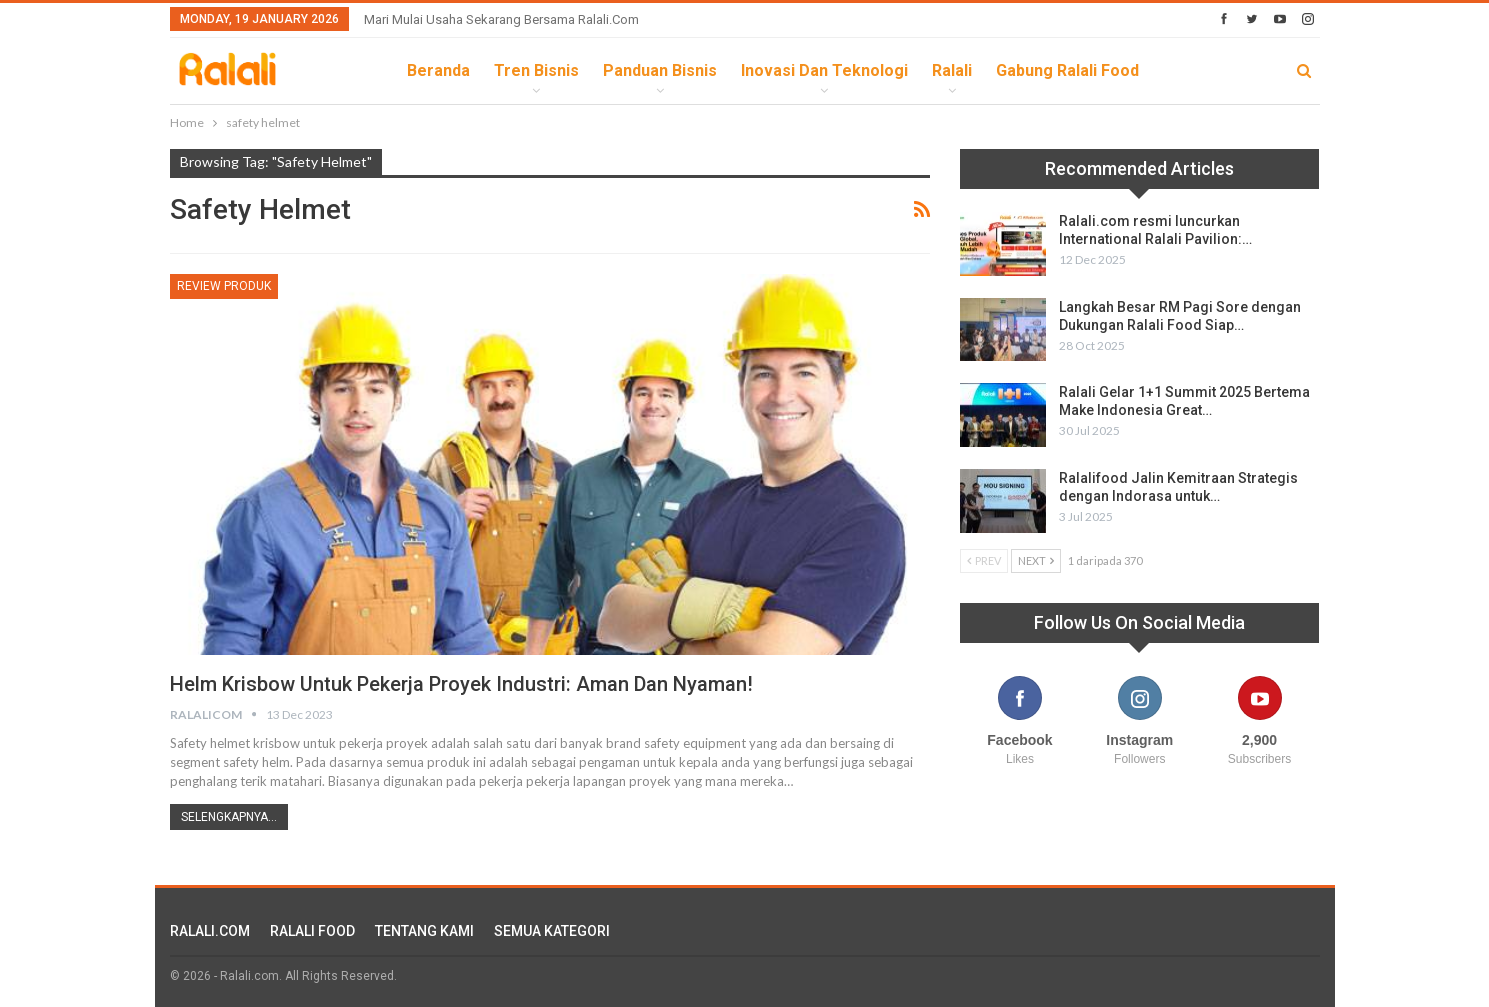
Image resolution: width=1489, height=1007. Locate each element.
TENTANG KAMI (424, 931)
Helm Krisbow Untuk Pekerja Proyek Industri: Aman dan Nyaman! (461, 684)
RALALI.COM (210, 931)
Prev (984, 560)
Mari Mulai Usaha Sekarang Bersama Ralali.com (501, 19)
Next (1036, 560)
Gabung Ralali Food (1067, 70)
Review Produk (224, 286)
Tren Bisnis (536, 70)
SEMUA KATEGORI (552, 931)
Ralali (952, 70)
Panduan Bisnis (660, 70)
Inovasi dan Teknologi (824, 70)
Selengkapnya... (229, 817)
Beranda (438, 70)
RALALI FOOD (312, 931)
